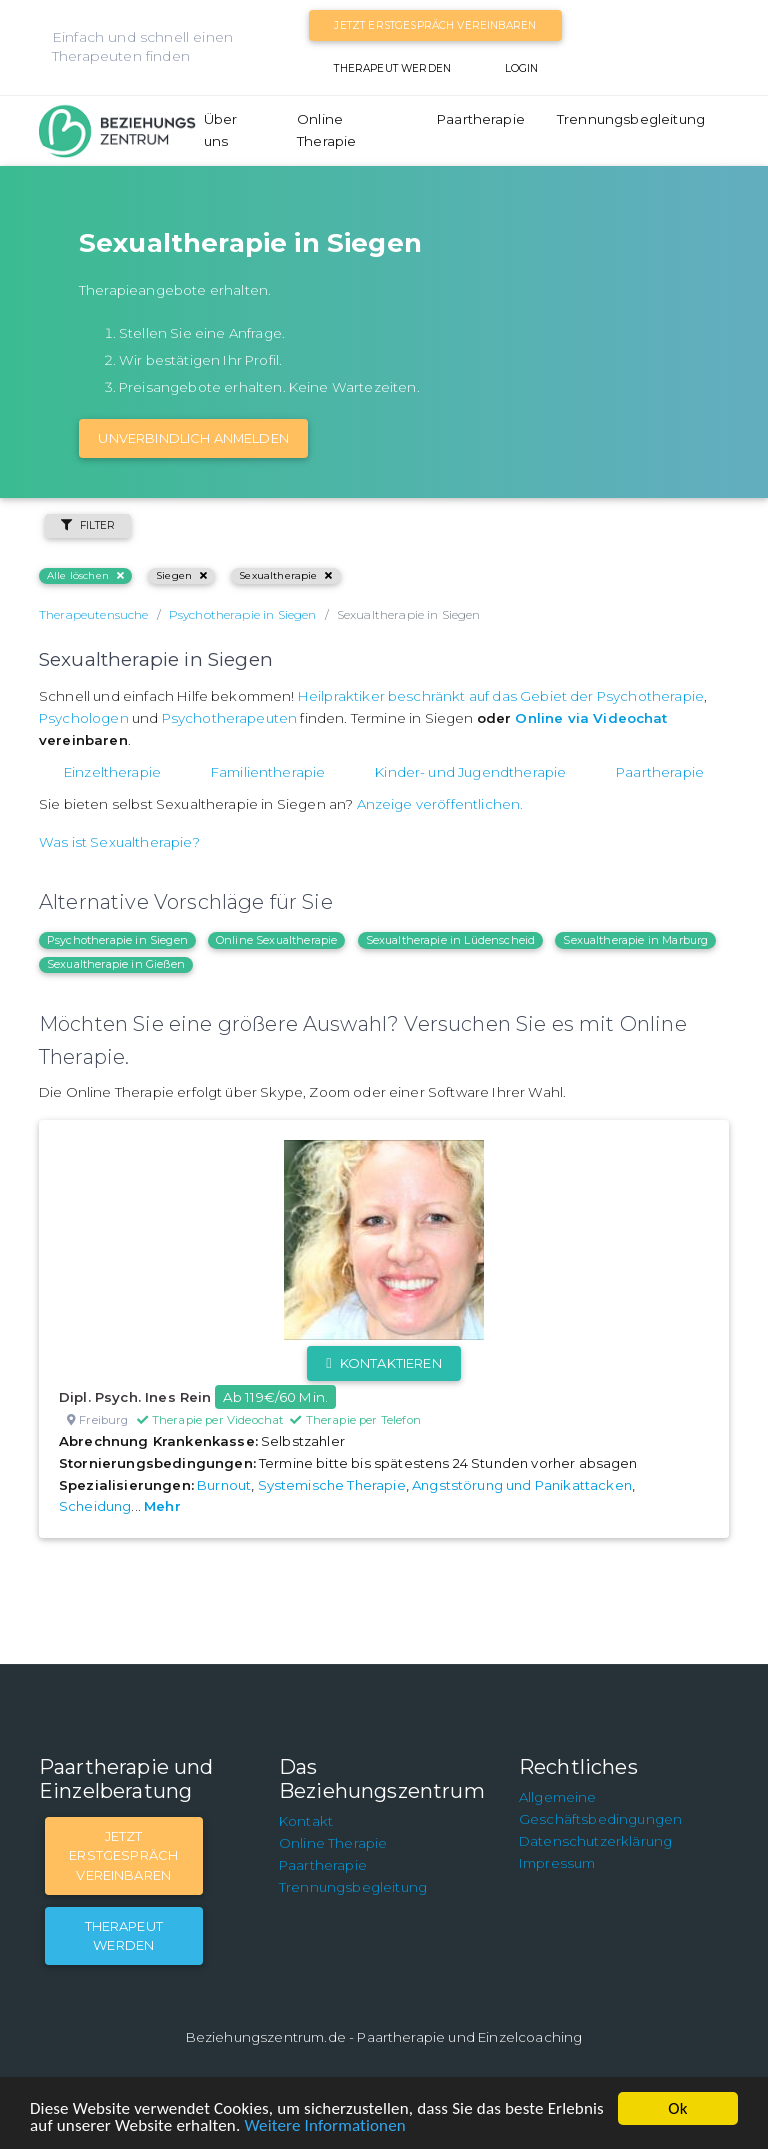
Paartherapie (481, 119)
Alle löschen (85, 575)
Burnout (224, 1485)
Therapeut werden (392, 68)
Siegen (181, 575)
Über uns (221, 130)
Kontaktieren (383, 1363)
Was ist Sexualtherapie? (119, 842)
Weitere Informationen (324, 2125)
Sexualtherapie (285, 575)
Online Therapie (326, 130)
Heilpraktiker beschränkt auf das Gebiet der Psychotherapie (501, 696)
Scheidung (95, 1506)
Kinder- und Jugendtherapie (470, 772)
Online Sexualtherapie (276, 940)
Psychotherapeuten (230, 718)
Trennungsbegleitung (631, 119)
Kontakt (306, 1821)
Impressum (557, 1863)
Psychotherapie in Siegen (117, 940)
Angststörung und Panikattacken (522, 1485)
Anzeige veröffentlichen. (440, 804)
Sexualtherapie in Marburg (635, 940)
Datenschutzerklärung (595, 1841)
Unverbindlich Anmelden (193, 438)
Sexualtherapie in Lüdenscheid (451, 940)
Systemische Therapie (332, 1485)
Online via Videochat (591, 718)
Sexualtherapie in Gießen (116, 964)
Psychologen (84, 718)
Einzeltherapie (112, 772)
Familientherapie (268, 772)
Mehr (162, 1506)
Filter (88, 525)
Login (522, 68)
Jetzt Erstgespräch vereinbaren (435, 25)
